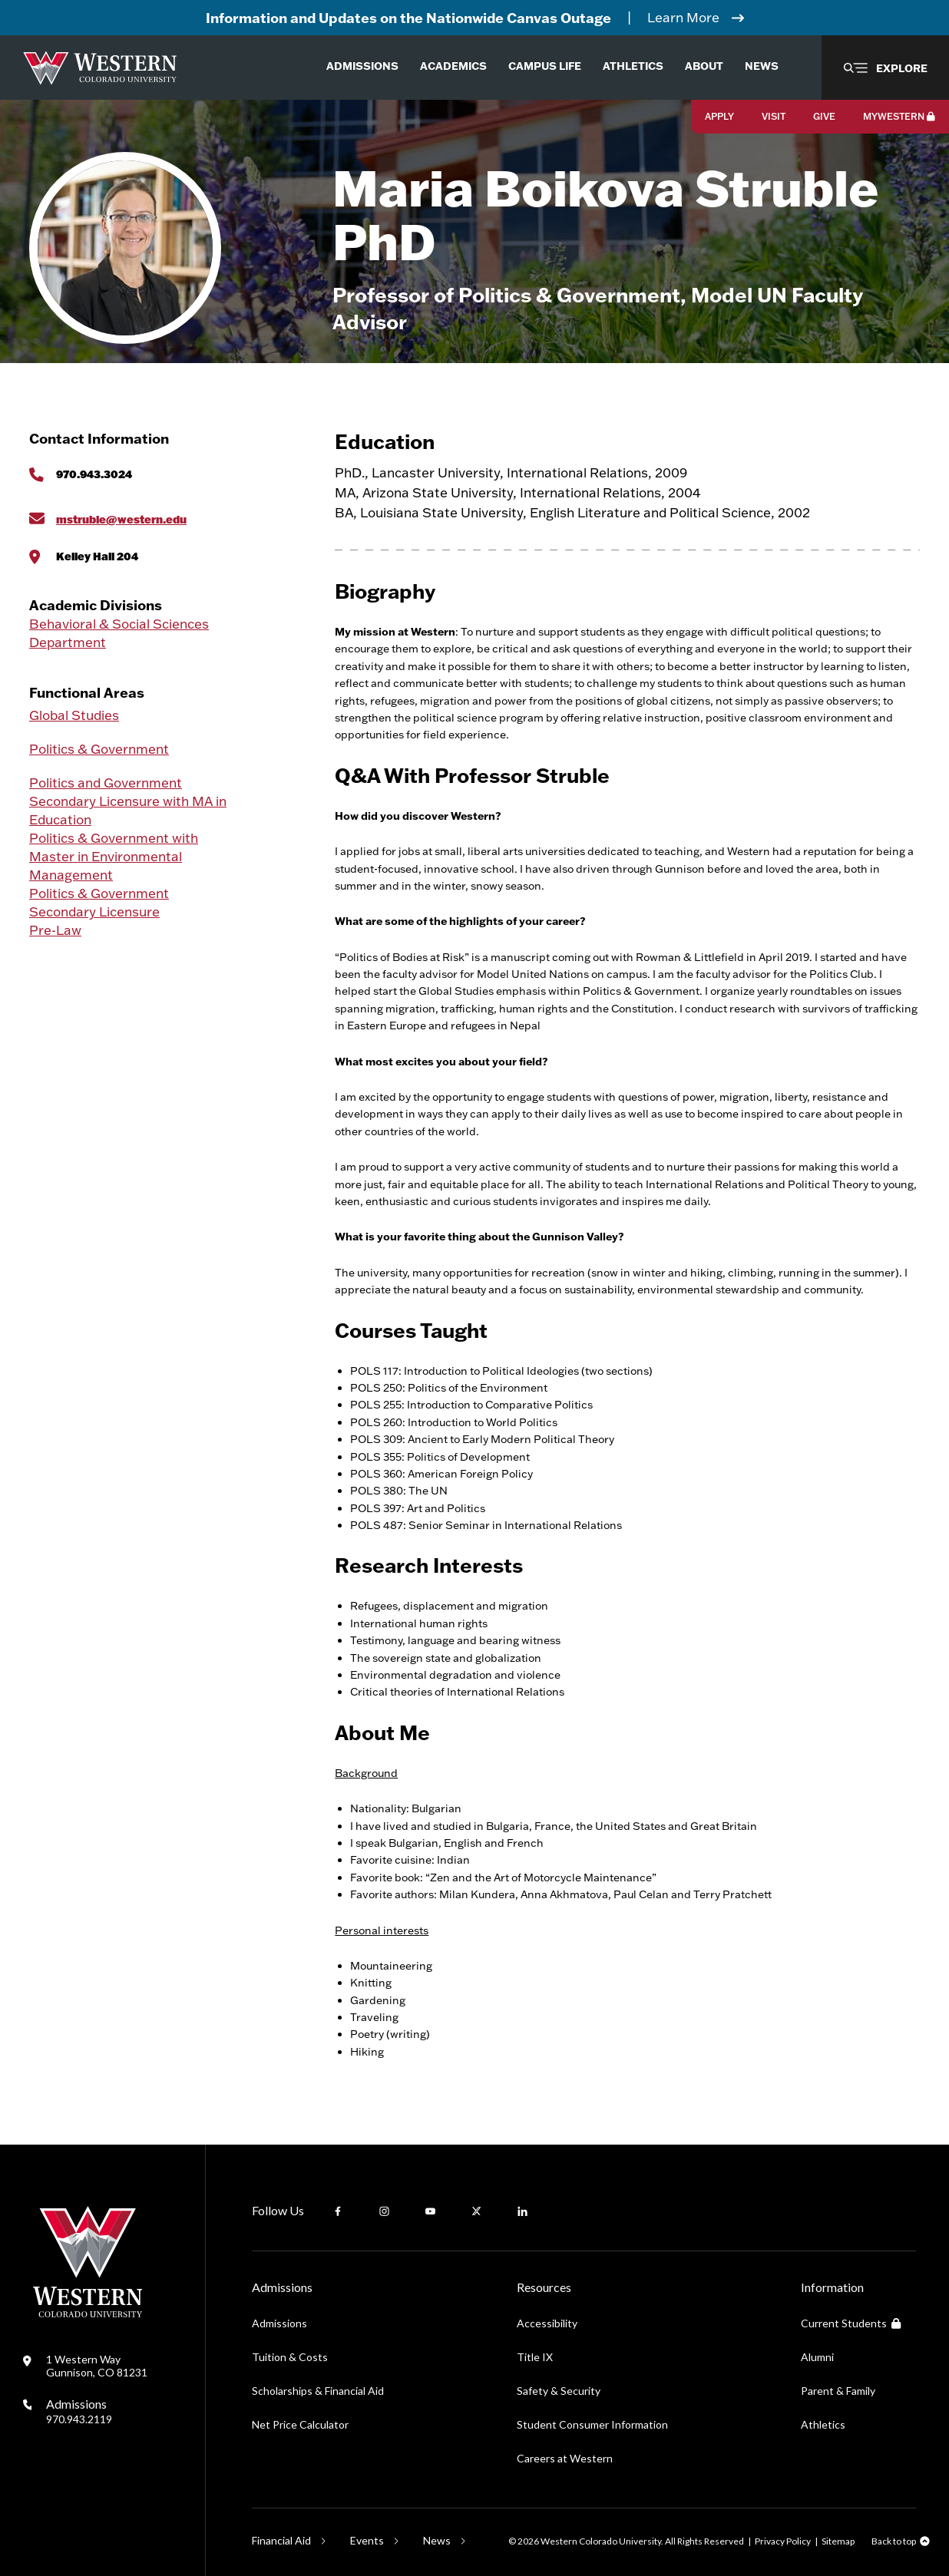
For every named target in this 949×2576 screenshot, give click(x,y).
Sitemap (838, 2541)
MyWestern (899, 116)
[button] (885, 67)
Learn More (683, 17)
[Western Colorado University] (87, 2313)
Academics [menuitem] (453, 65)
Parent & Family (838, 2390)
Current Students (851, 2323)
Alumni (817, 2356)
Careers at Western (565, 2458)
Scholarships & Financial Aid (318, 2390)
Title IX (535, 2356)
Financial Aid (281, 2540)
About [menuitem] (704, 65)
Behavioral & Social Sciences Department (119, 633)
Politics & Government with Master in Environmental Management (113, 856)
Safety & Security (558, 2390)
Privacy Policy (783, 2541)
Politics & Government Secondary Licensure (99, 902)
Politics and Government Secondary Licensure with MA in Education (128, 800)
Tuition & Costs (290, 2356)
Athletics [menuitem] (633, 65)
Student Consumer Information (592, 2424)
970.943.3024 (94, 474)
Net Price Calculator (300, 2424)
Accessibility (547, 2323)
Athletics (823, 2424)
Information (832, 2287)
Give (824, 116)
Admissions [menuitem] (362, 65)
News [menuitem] (762, 65)
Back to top (893, 2541)
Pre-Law (55, 930)
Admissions (79, 2411)
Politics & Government (99, 749)
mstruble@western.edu (121, 519)
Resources (544, 2287)
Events (367, 2540)
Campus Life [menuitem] (544, 65)
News (437, 2540)
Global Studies (74, 715)
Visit (773, 116)
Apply (719, 116)
